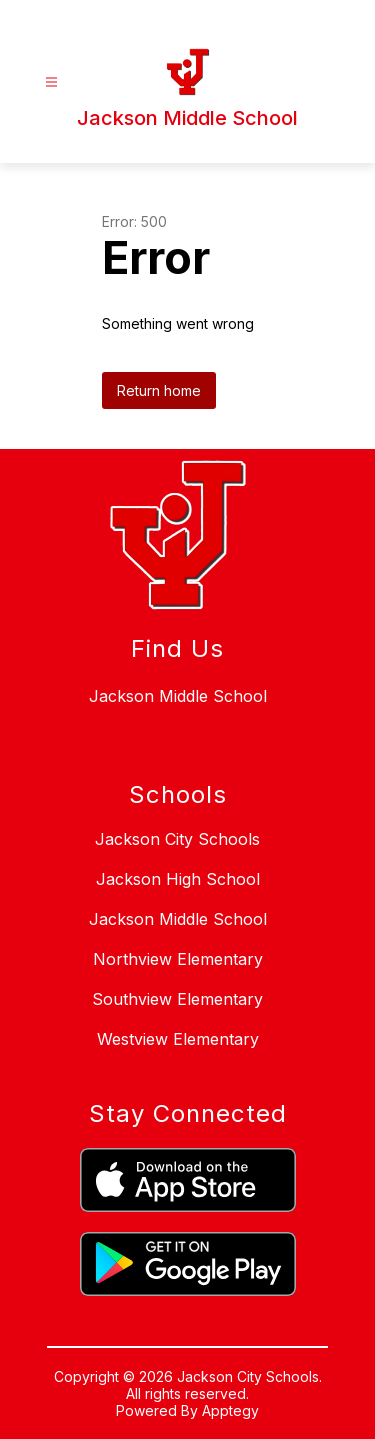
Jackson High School (178, 879)
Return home (159, 390)
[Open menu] (51, 82)
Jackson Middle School (178, 919)
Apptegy (230, 1410)
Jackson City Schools (177, 839)
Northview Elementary (178, 959)
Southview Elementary (177, 999)
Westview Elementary (178, 1039)
